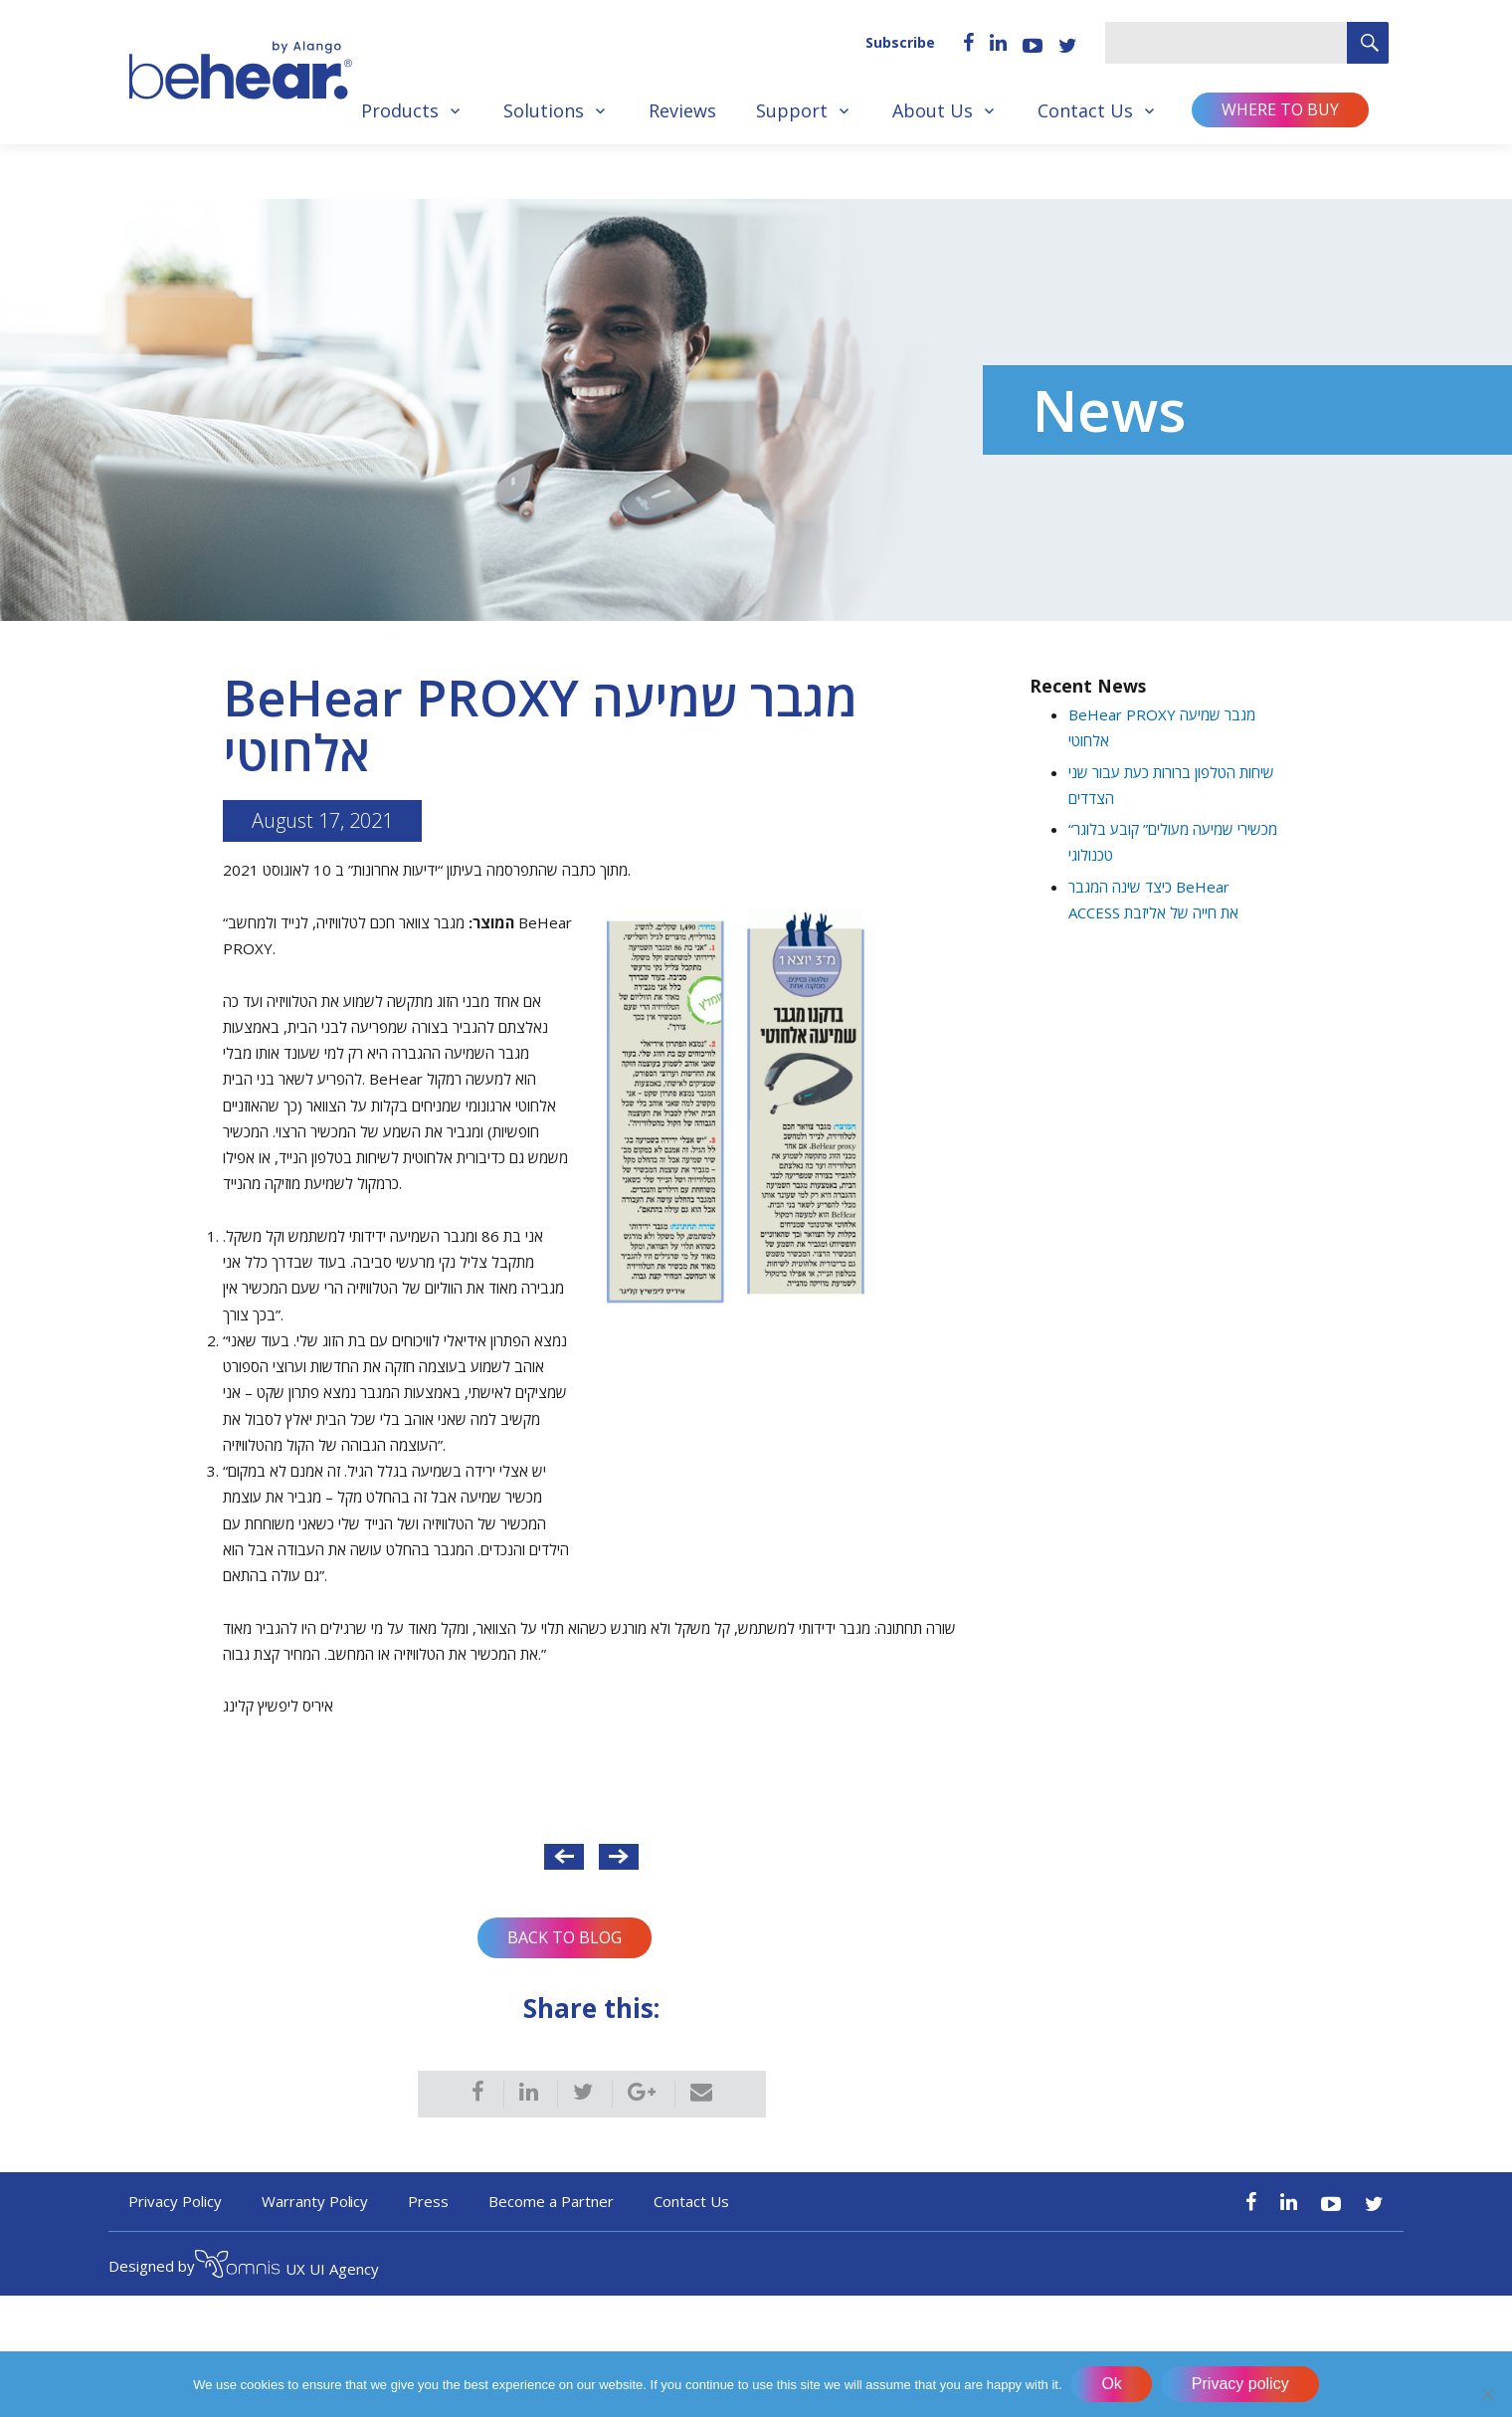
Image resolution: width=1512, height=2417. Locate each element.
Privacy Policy (175, 2201)
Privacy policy (1240, 2383)
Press (428, 2201)
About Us (932, 110)
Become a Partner (551, 2201)
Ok (1112, 2383)
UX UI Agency (287, 2267)
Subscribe (900, 42)
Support (792, 110)
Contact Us (1085, 110)
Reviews (682, 110)
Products (400, 110)
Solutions (543, 110)
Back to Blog (564, 1937)
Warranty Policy (315, 2201)
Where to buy (1280, 109)
